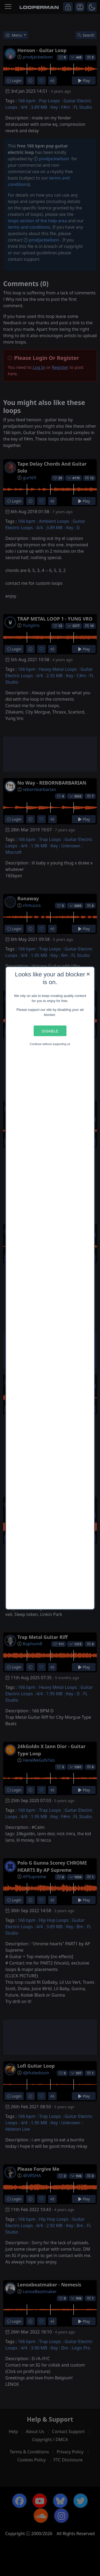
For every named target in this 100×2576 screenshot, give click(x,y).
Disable (50, 1030)
